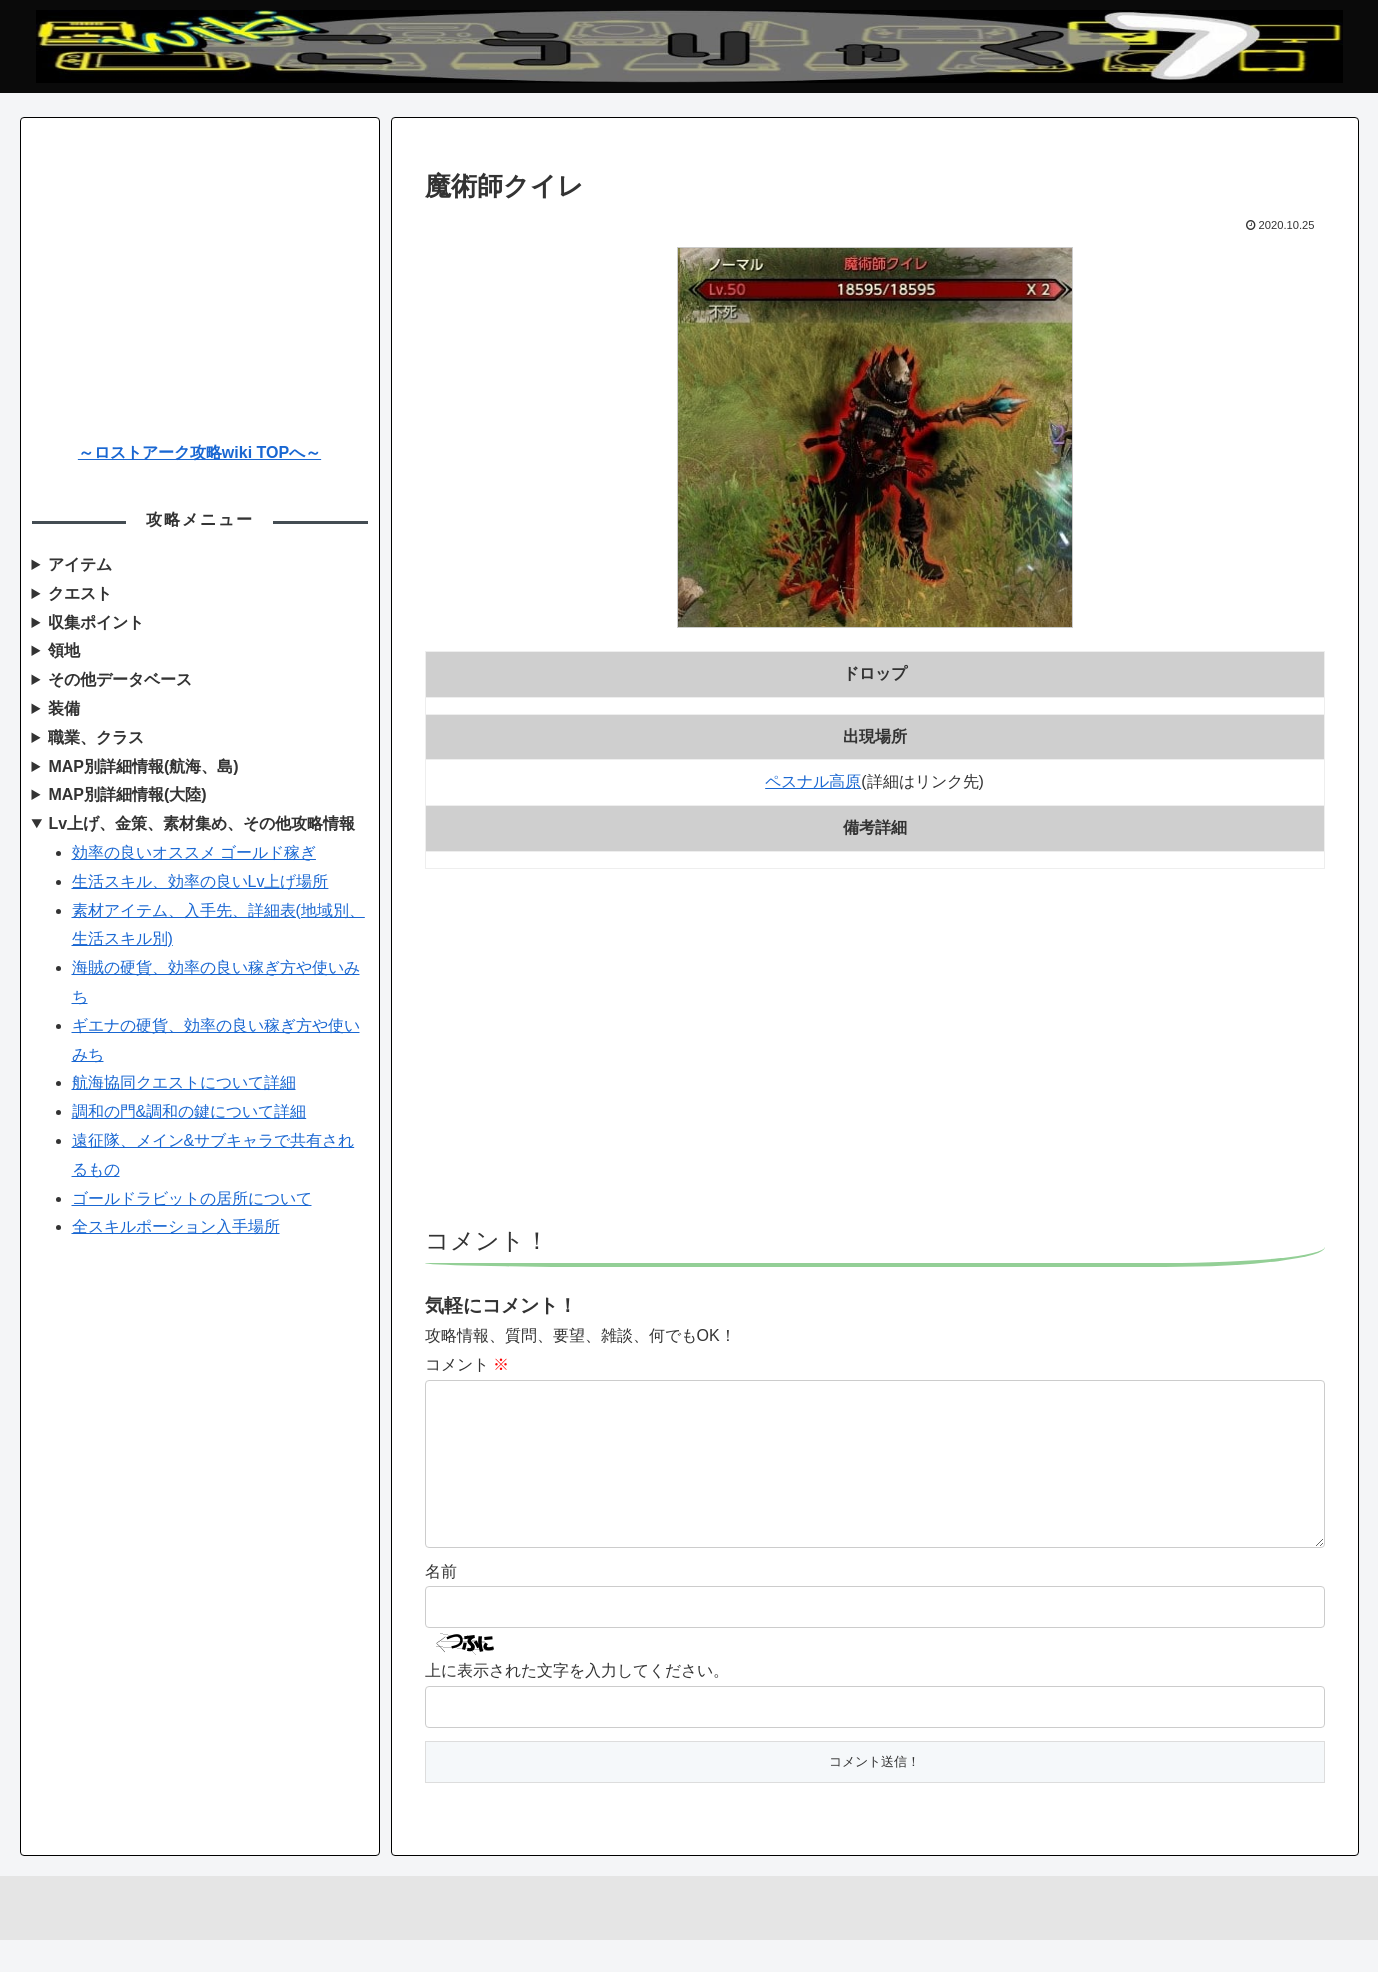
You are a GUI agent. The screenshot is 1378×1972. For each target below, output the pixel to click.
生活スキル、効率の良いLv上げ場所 (200, 881)
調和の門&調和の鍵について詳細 (189, 1111)
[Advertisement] (875, 1057)
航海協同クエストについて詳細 (184, 1082)
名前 (441, 1603)
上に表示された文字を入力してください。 (577, 1702)
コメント (467, 1364)
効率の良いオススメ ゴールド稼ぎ (194, 852)
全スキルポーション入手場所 (176, 1226)
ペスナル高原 (813, 781)
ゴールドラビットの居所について (192, 1198)
